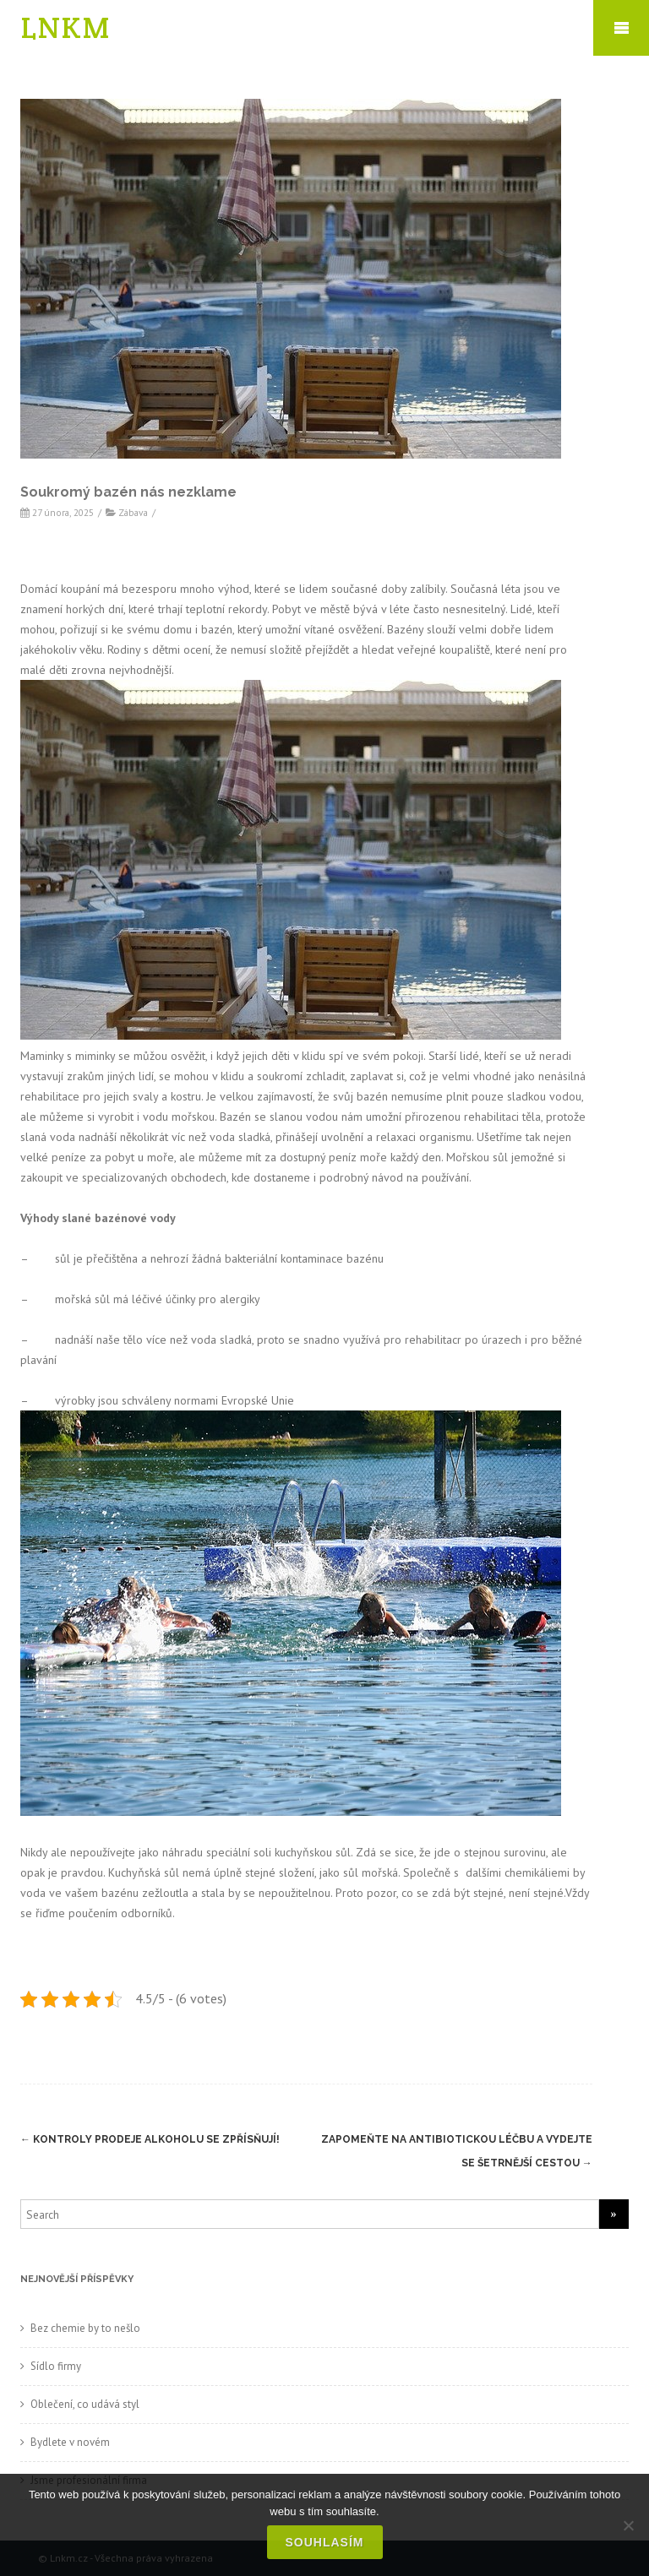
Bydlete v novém (70, 2442)
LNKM (66, 27)
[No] (627, 2525)
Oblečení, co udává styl (84, 2404)
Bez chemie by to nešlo (85, 2328)
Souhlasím (325, 2542)
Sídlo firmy (55, 2366)
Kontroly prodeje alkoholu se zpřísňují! (150, 2139)
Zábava (133, 512)
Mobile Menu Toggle (621, 28)
